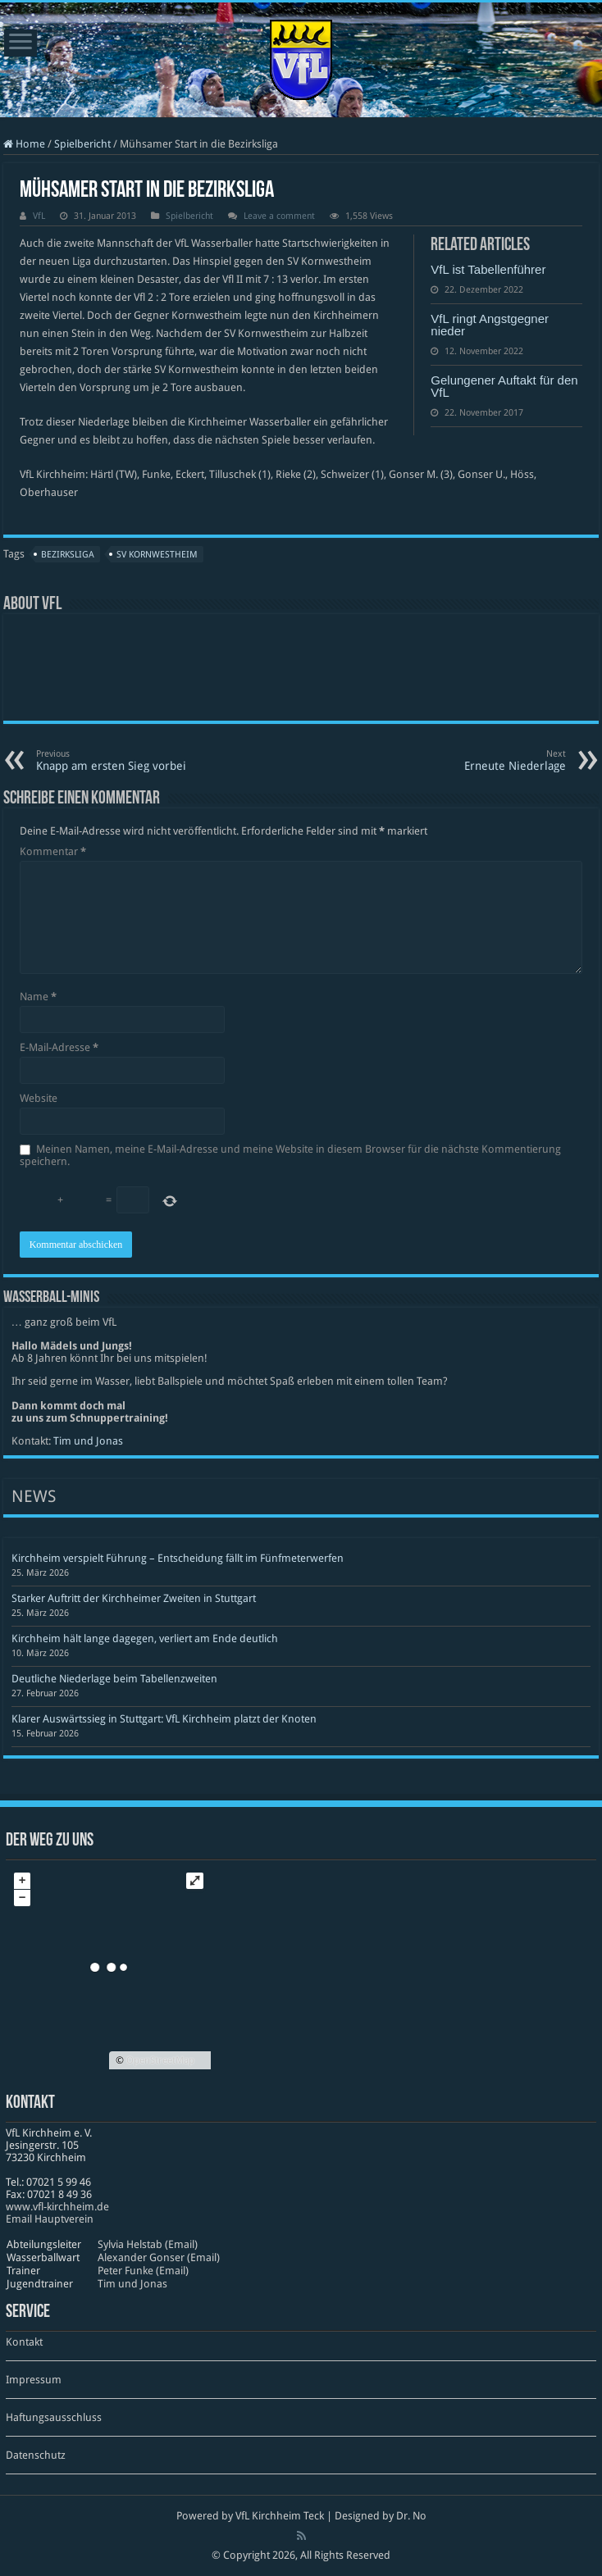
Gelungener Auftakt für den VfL (504, 386)
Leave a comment (279, 216)
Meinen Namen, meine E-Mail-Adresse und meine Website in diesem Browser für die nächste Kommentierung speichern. (290, 1155)
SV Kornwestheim (157, 554)
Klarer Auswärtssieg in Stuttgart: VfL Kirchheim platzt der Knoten (164, 1719)
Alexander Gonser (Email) (159, 2257)
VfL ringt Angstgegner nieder (490, 325)
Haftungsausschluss (54, 2417)
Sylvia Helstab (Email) (148, 2244)
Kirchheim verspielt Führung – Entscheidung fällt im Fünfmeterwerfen (177, 1558)
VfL (39, 216)
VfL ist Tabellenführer (488, 269)
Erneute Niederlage (482, 760)
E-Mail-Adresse (59, 1047)
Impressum (34, 2379)
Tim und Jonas (88, 1441)
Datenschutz (36, 2455)
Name (38, 996)
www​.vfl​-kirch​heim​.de (57, 2207)
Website (38, 1098)
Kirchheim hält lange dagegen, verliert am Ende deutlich (144, 1638)
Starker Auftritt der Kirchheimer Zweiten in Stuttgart (133, 1598)
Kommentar (53, 851)
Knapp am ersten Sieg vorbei (120, 760)
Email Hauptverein (49, 2219)
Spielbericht (82, 144)
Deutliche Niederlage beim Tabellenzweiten (114, 1679)
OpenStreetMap (160, 2060)
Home (24, 144)
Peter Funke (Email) (143, 2270)
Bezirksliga (67, 554)
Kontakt (24, 2342)
